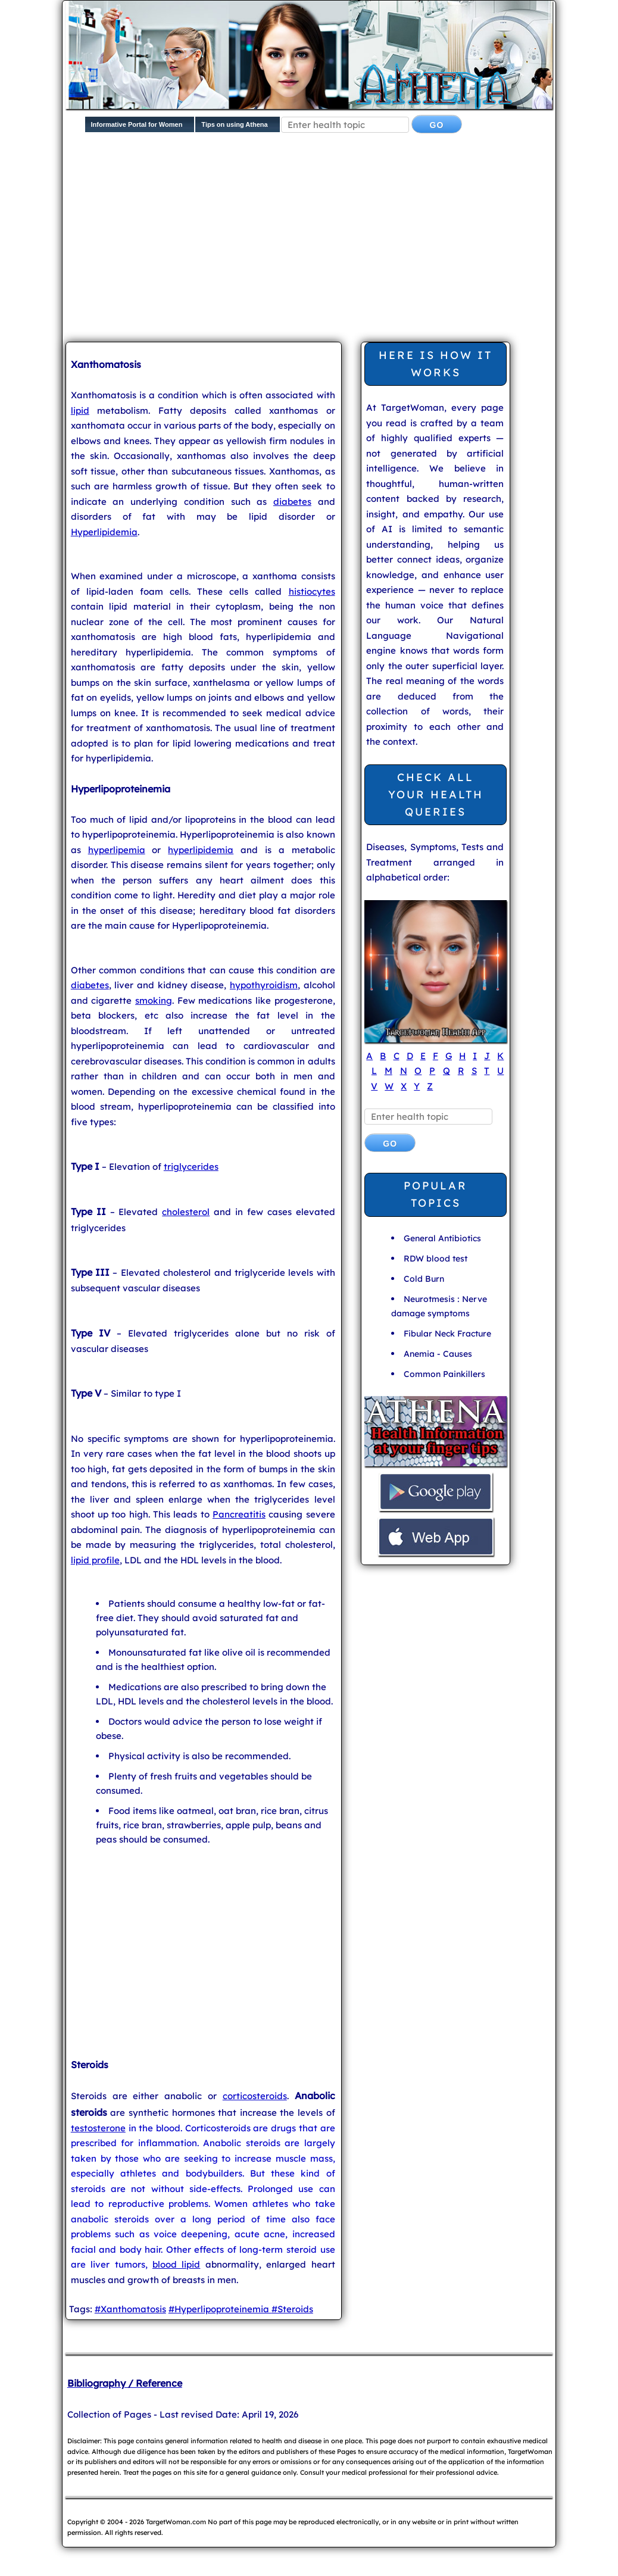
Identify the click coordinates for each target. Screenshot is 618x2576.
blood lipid (176, 2264)
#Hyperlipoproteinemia (219, 2309)
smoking (153, 1000)
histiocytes (312, 591)
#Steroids (292, 2309)
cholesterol (186, 1211)
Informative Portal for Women (137, 124)
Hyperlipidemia (104, 532)
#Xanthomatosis (130, 2309)
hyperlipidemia (200, 849)
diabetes (292, 501)
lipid (80, 410)
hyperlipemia (116, 849)
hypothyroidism (264, 985)
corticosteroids (255, 2096)
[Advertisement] (341, 240)
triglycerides (191, 1166)
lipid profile (95, 1560)
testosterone (98, 2128)
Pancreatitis (239, 1514)
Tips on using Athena (234, 124)
